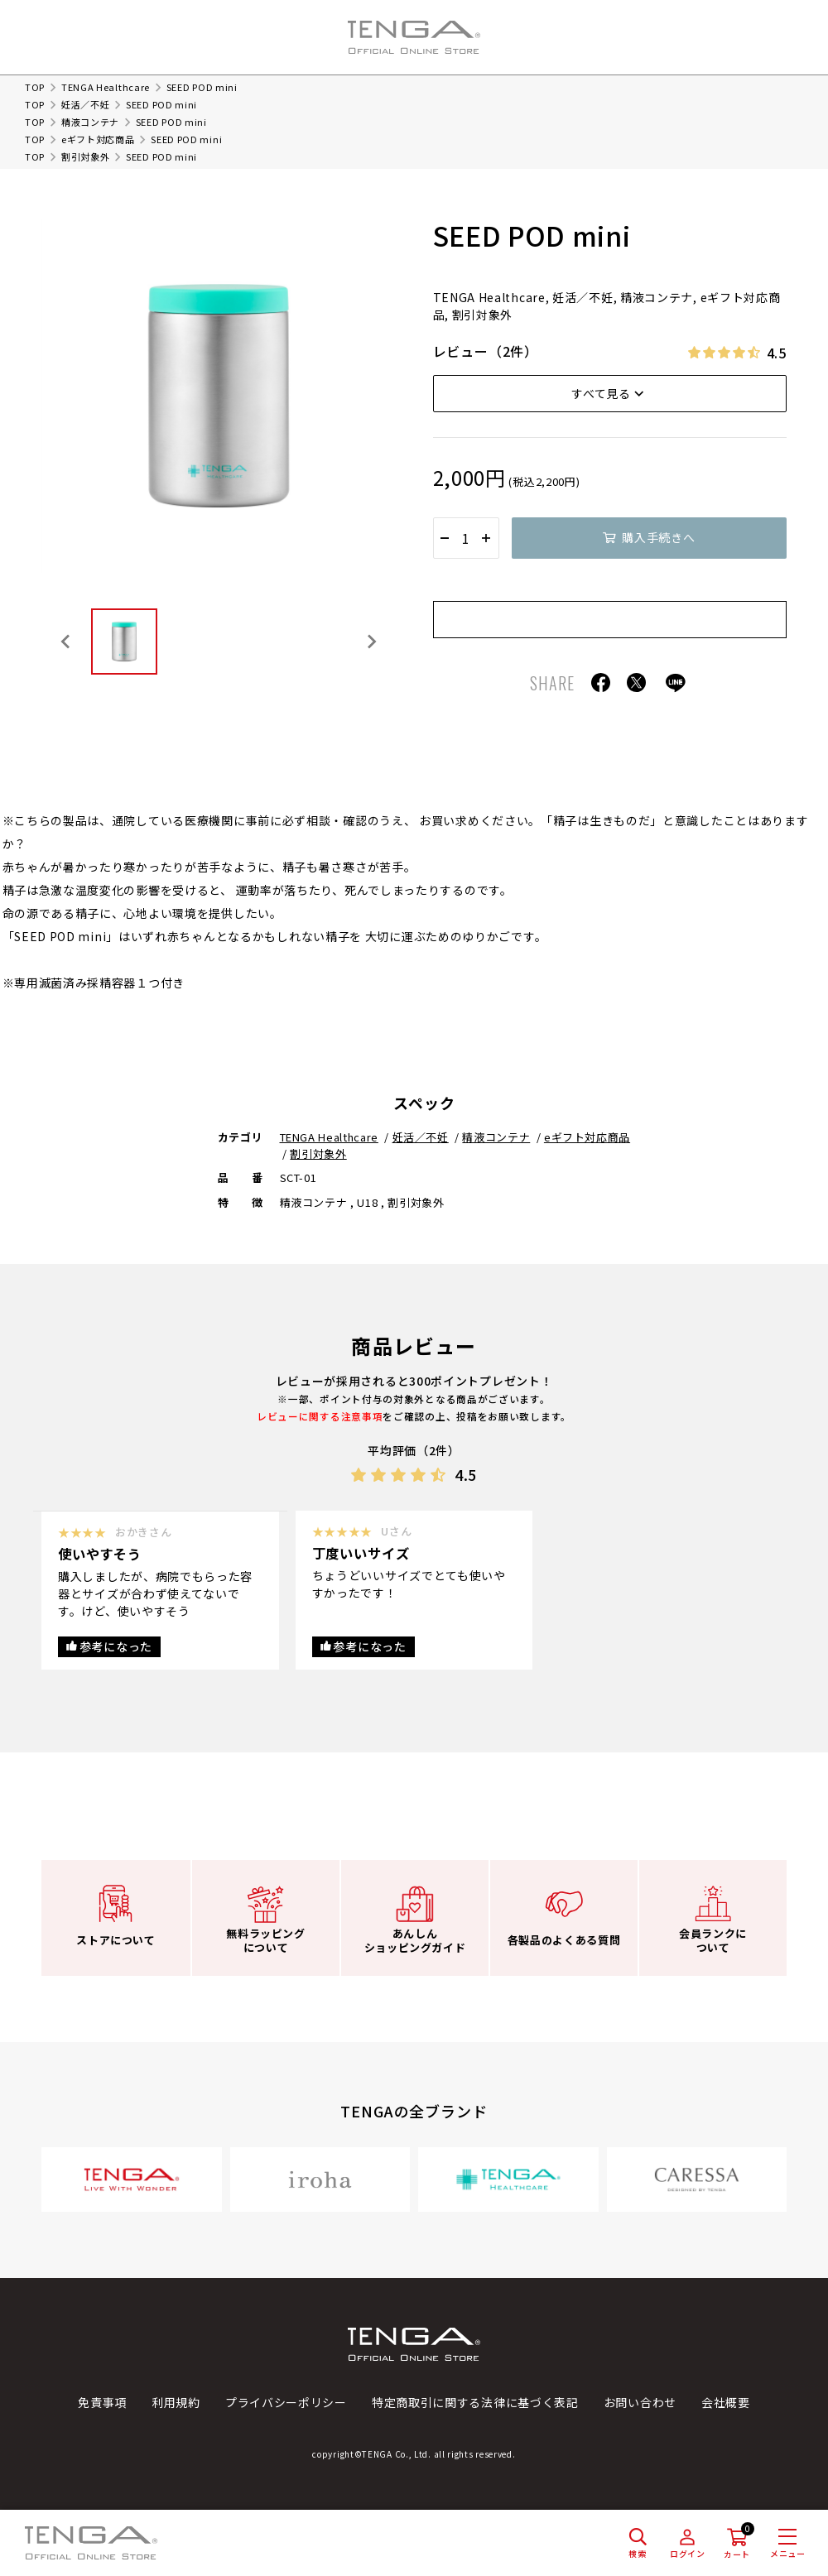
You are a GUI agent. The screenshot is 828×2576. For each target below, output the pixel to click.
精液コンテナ (90, 121)
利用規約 (176, 2402)
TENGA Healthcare (105, 87)
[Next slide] (371, 641)
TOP (35, 87)
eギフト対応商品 (98, 139)
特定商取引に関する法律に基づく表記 (475, 2402)
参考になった (115, 1646)
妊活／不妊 (85, 104)
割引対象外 (85, 156)
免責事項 (102, 2402)
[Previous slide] (66, 641)
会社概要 (725, 2402)
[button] (124, 641)
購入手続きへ (658, 537)
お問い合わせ (640, 2402)
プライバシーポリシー (286, 2402)
